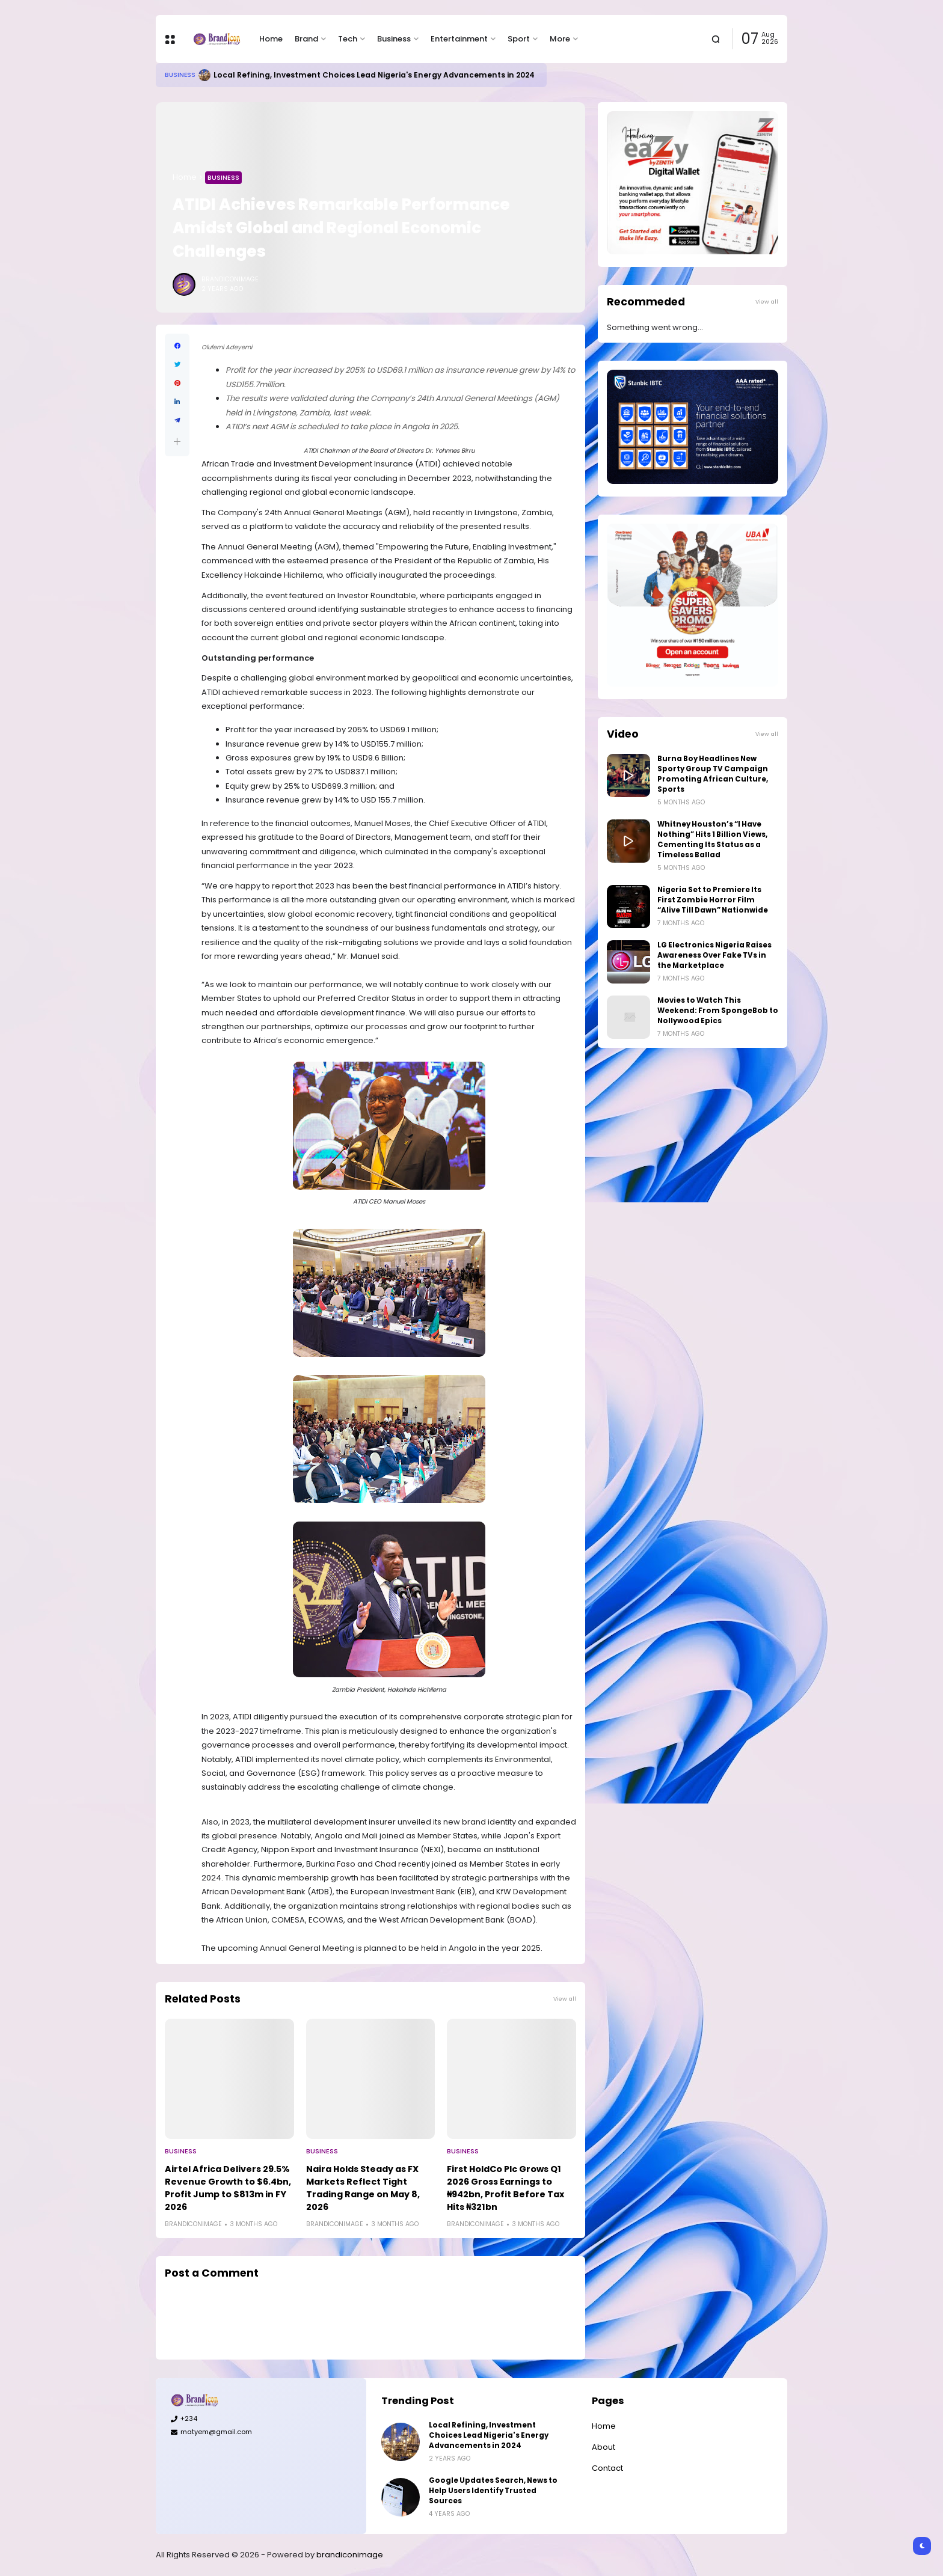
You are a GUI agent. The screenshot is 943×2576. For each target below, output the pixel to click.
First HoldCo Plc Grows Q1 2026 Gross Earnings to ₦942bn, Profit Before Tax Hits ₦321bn (505, 2188)
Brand (306, 38)
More (560, 38)
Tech (347, 38)
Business (394, 38)
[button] (177, 441)
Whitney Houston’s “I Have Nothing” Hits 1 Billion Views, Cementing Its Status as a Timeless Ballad (712, 839)
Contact (607, 2468)
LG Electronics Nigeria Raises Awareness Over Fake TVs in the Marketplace (714, 955)
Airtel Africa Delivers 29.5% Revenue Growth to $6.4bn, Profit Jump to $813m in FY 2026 (228, 2188)
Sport (519, 38)
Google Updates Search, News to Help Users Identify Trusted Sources (493, 2491)
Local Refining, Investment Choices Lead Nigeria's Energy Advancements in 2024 (374, 75)
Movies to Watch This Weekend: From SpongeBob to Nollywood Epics (717, 1011)
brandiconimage (349, 2554)
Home (271, 38)
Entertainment (459, 38)
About (603, 2447)
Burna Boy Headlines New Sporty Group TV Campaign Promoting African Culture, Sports (712, 774)
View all (564, 1998)
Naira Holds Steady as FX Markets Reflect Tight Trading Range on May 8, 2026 (363, 2188)
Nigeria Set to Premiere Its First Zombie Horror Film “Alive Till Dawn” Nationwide (712, 900)
